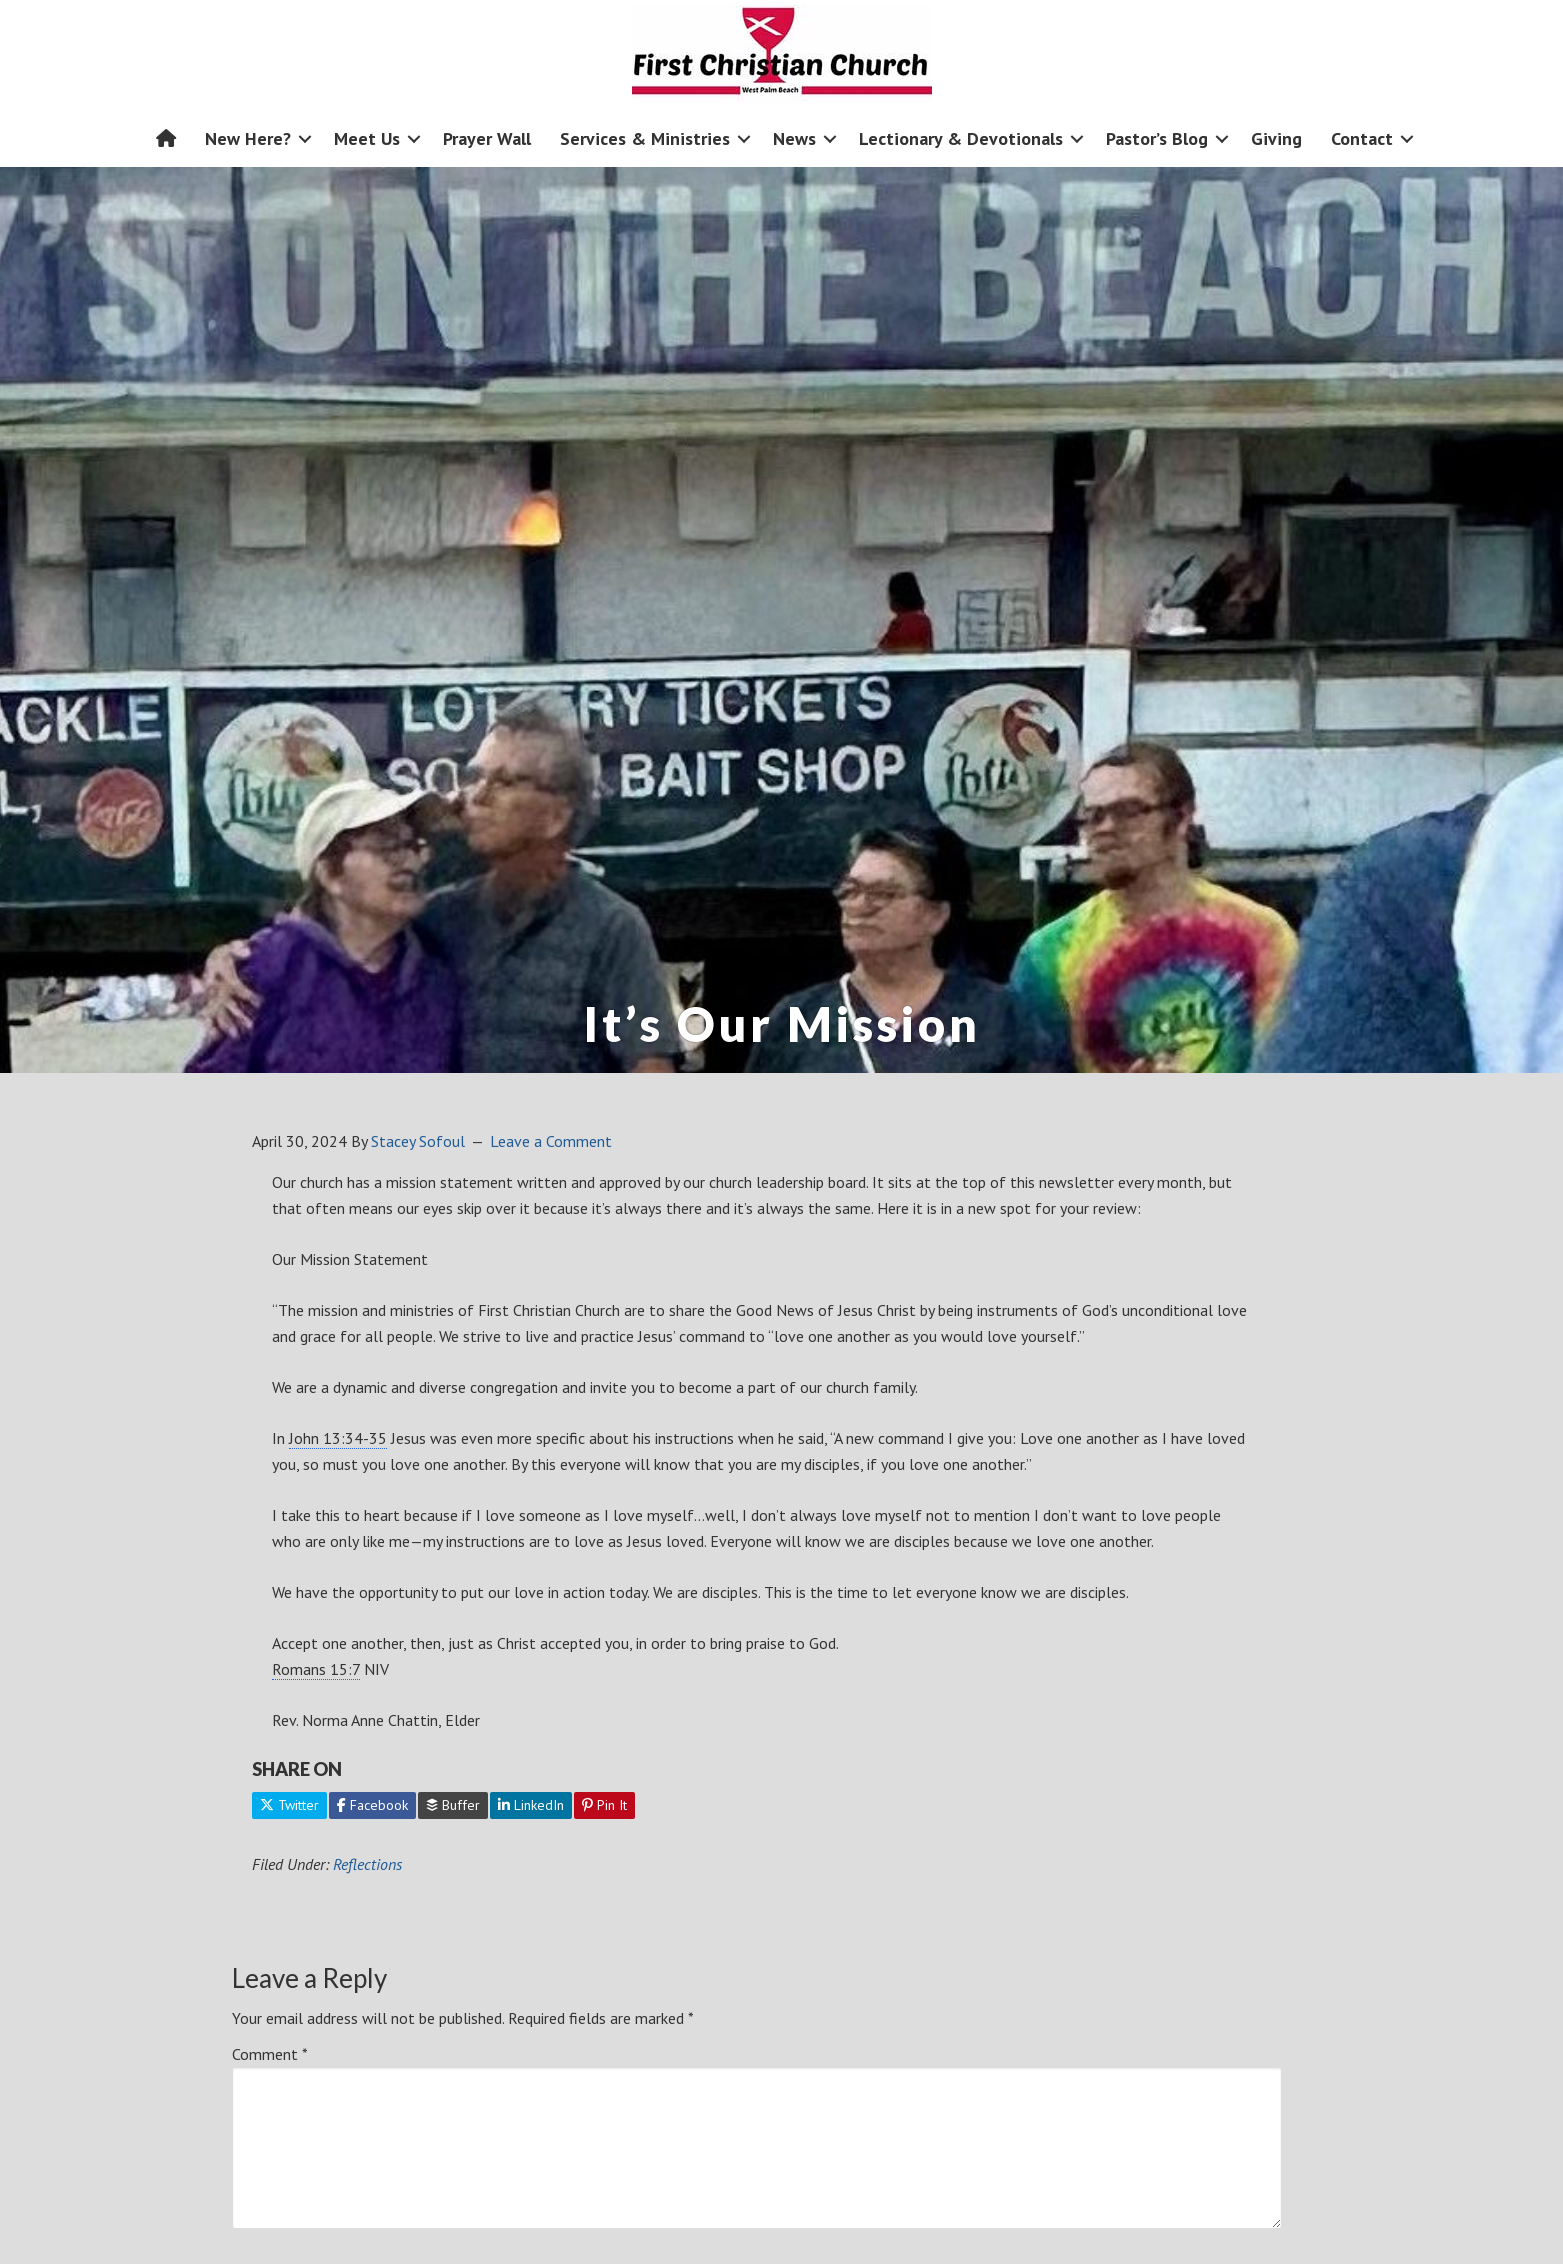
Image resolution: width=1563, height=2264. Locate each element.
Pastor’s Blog (1157, 138)
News (794, 138)
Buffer (453, 1805)
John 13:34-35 (338, 1438)
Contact (1362, 138)
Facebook (372, 1805)
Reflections (367, 1864)
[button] (305, 138)
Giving (1276, 138)
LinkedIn (531, 1805)
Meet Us (367, 138)
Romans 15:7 (316, 1669)
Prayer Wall (487, 138)
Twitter (289, 1805)
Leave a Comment (551, 1141)
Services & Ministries (645, 138)
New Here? (248, 138)
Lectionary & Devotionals (961, 138)
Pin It (604, 1805)
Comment (270, 2054)
